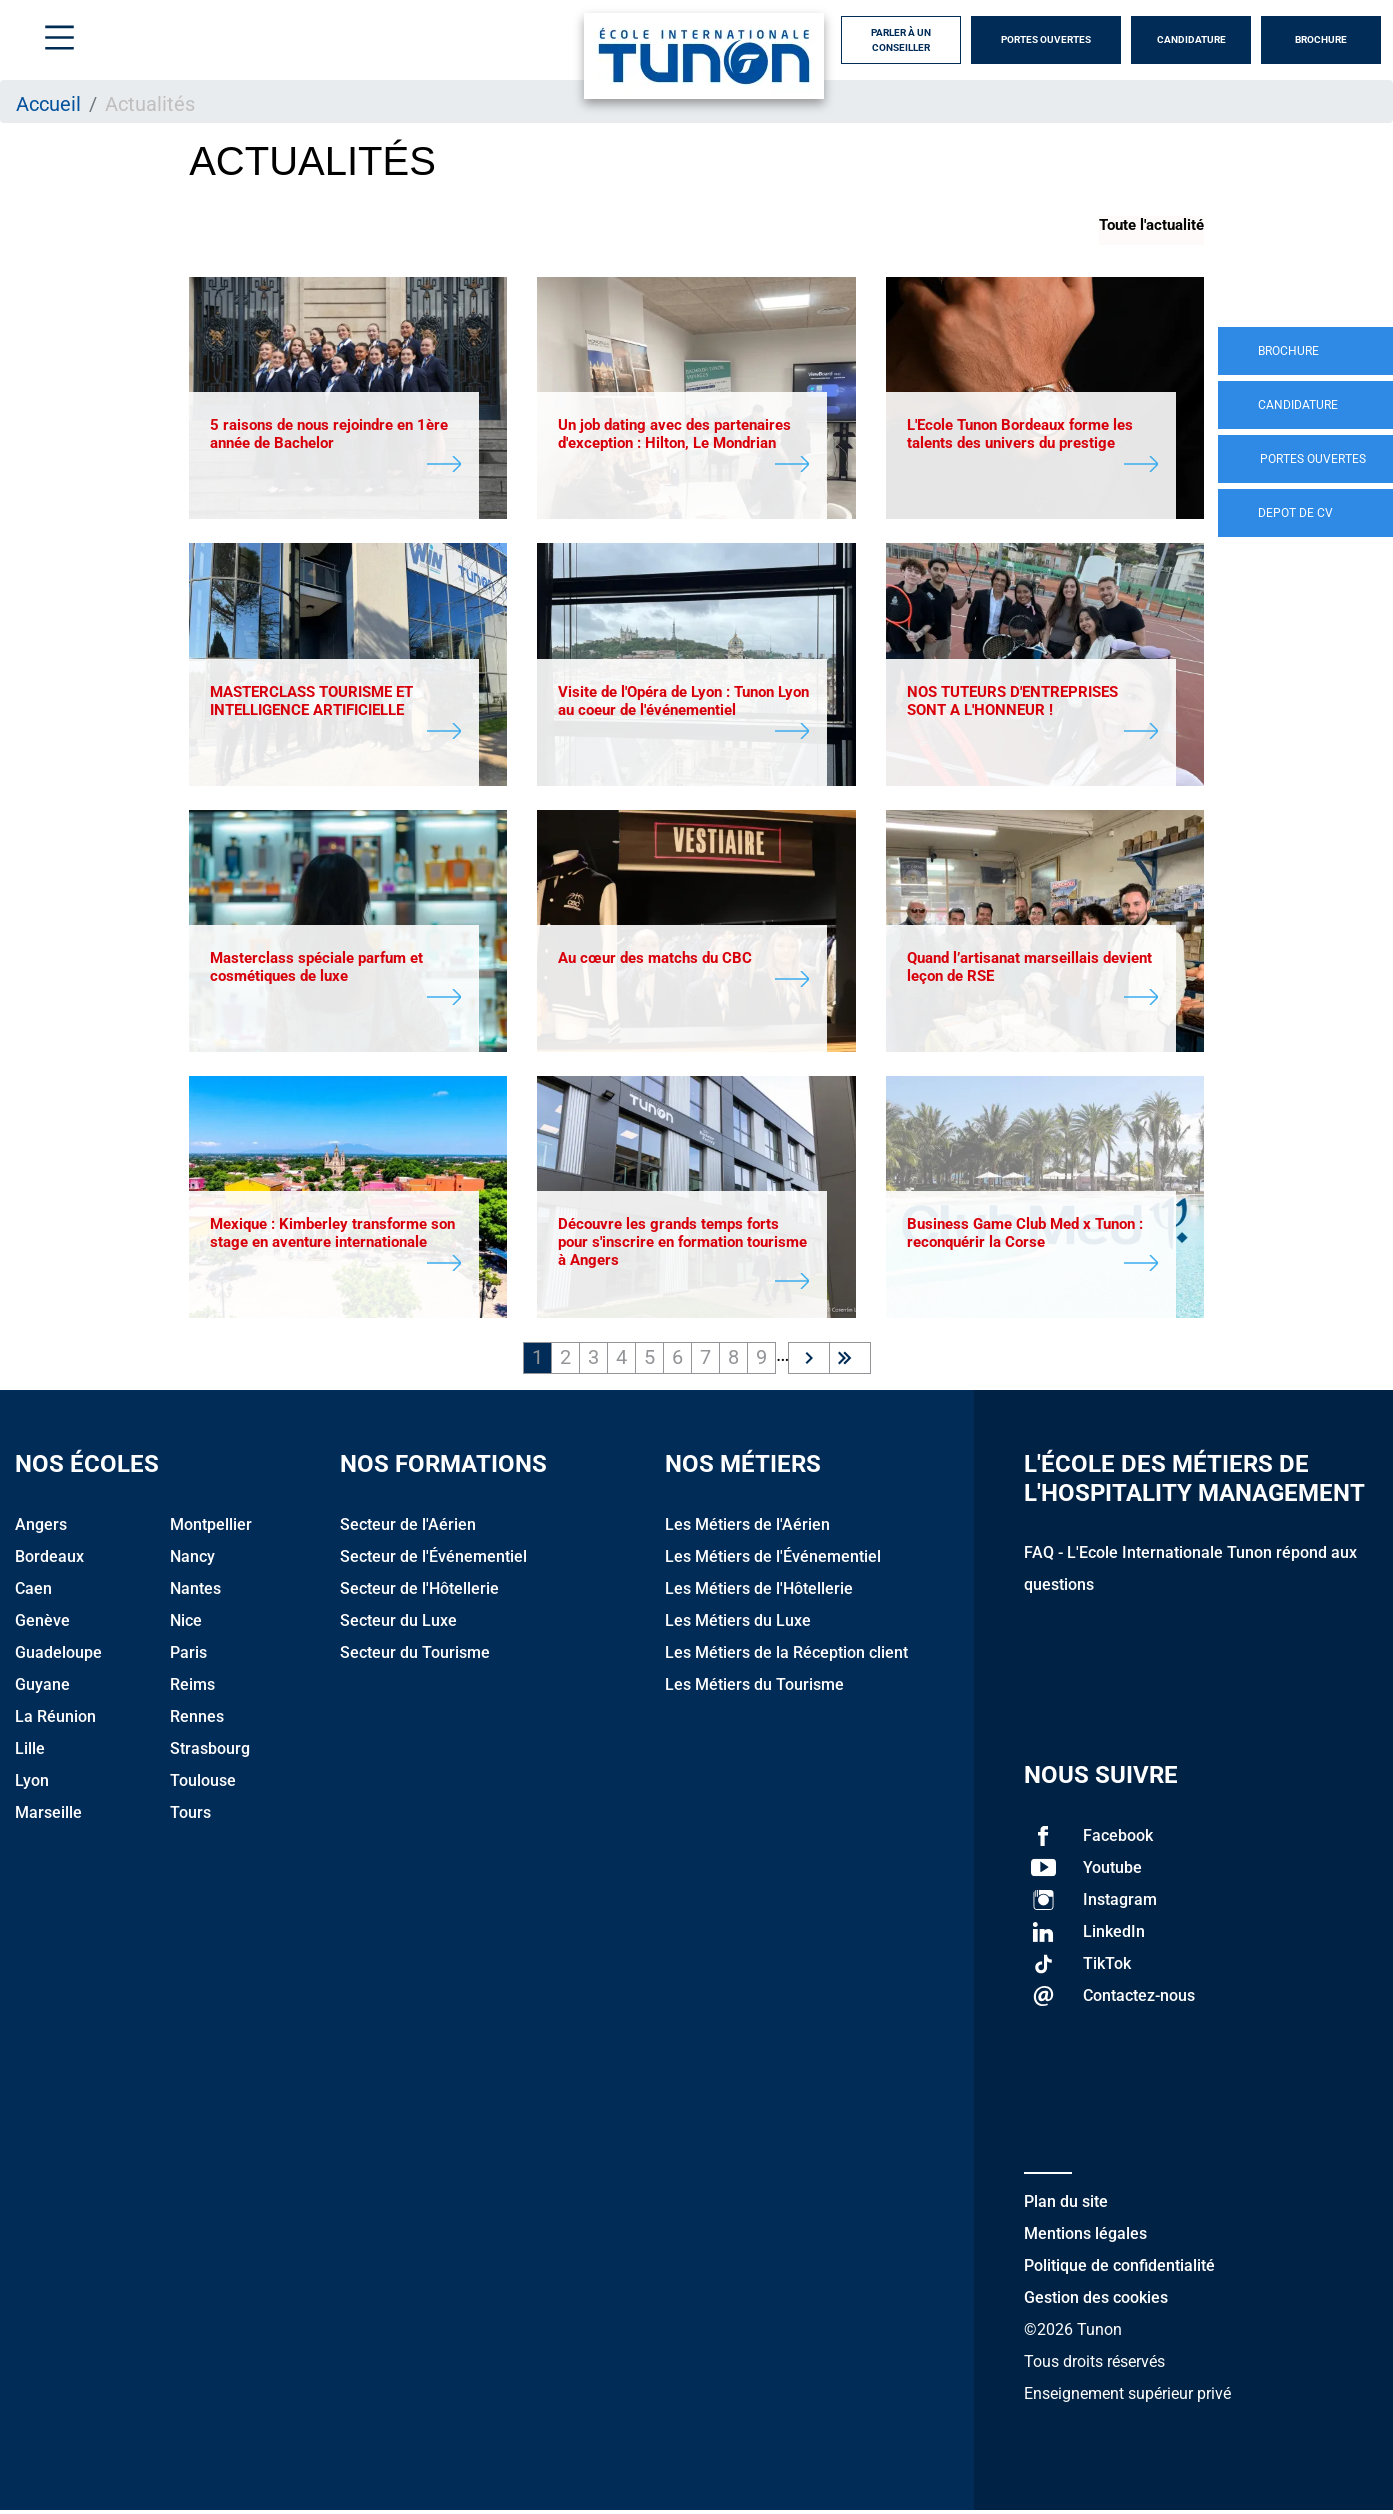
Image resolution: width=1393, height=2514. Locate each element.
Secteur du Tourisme (415, 1656)
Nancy (192, 1560)
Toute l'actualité (1151, 225)
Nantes (195, 1592)
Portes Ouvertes (1046, 39)
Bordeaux (49, 1560)
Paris (188, 1656)
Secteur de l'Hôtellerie (419, 1592)
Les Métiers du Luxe (738, 1624)
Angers (41, 1528)
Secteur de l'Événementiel (433, 1560)
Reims (192, 1688)
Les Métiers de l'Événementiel (773, 1560)
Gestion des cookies (1096, 2301)
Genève (42, 1624)
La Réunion (55, 1720)
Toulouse (203, 1784)
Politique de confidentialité (1119, 2269)
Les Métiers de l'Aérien (747, 1528)
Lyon (32, 1784)
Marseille (48, 1816)
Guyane (42, 1688)
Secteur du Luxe (398, 1624)
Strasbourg (210, 1752)
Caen (33, 1592)
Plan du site (1066, 2205)
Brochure (1321, 39)
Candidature (1191, 39)
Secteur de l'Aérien (408, 1528)
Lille (30, 1752)
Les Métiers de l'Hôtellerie (759, 1592)
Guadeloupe (58, 1656)
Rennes (197, 1720)
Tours (190, 1816)
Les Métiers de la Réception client (786, 1656)
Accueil (48, 104)
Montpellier (211, 1528)
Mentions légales (1085, 2237)
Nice (186, 1624)
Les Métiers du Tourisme (754, 1688)
